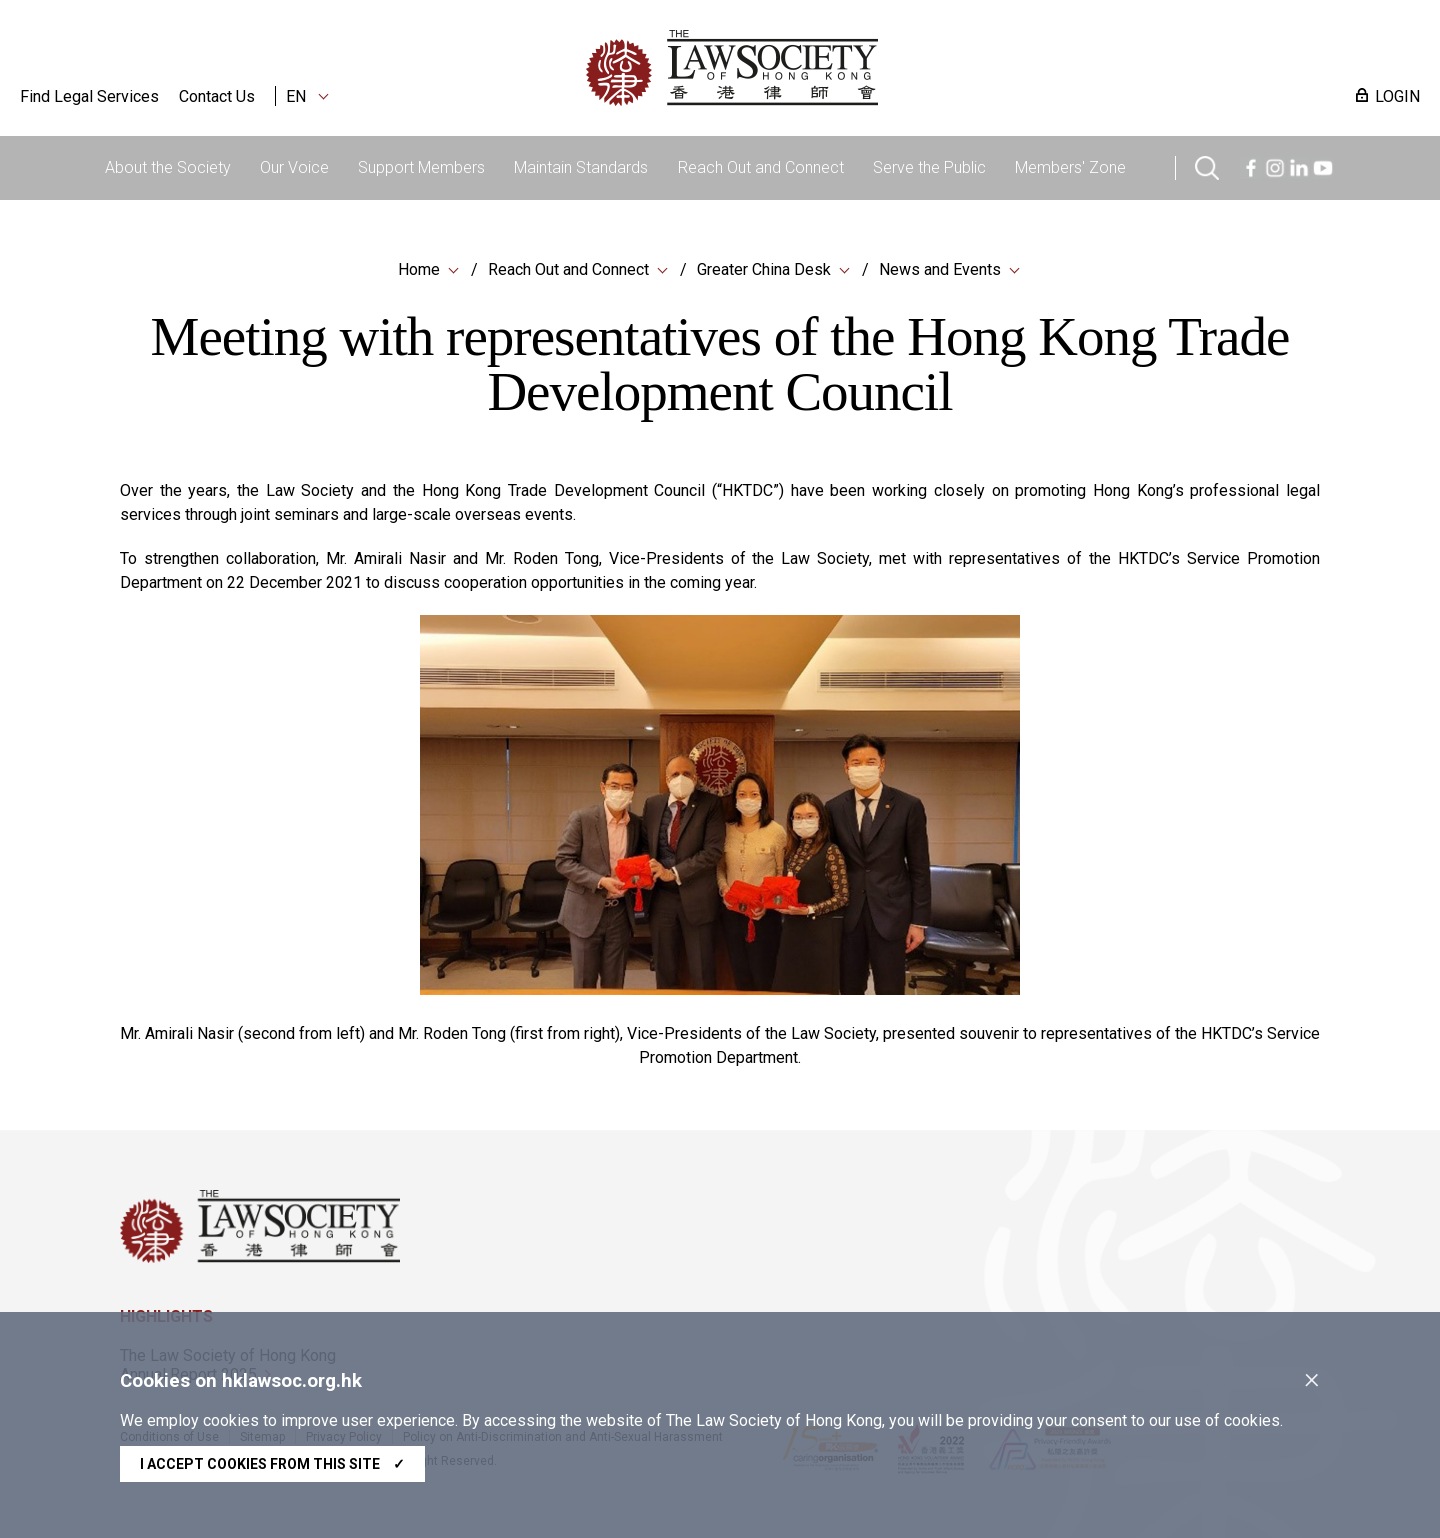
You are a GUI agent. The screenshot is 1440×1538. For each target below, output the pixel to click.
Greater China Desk (764, 269)
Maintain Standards (581, 167)
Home (419, 269)
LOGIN (1397, 96)
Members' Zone (1070, 167)
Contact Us (217, 96)
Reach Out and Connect (761, 167)
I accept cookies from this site (272, 1464)
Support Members (421, 167)
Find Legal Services (89, 96)
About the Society (168, 167)
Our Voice (294, 167)
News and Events (940, 269)
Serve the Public (929, 167)
